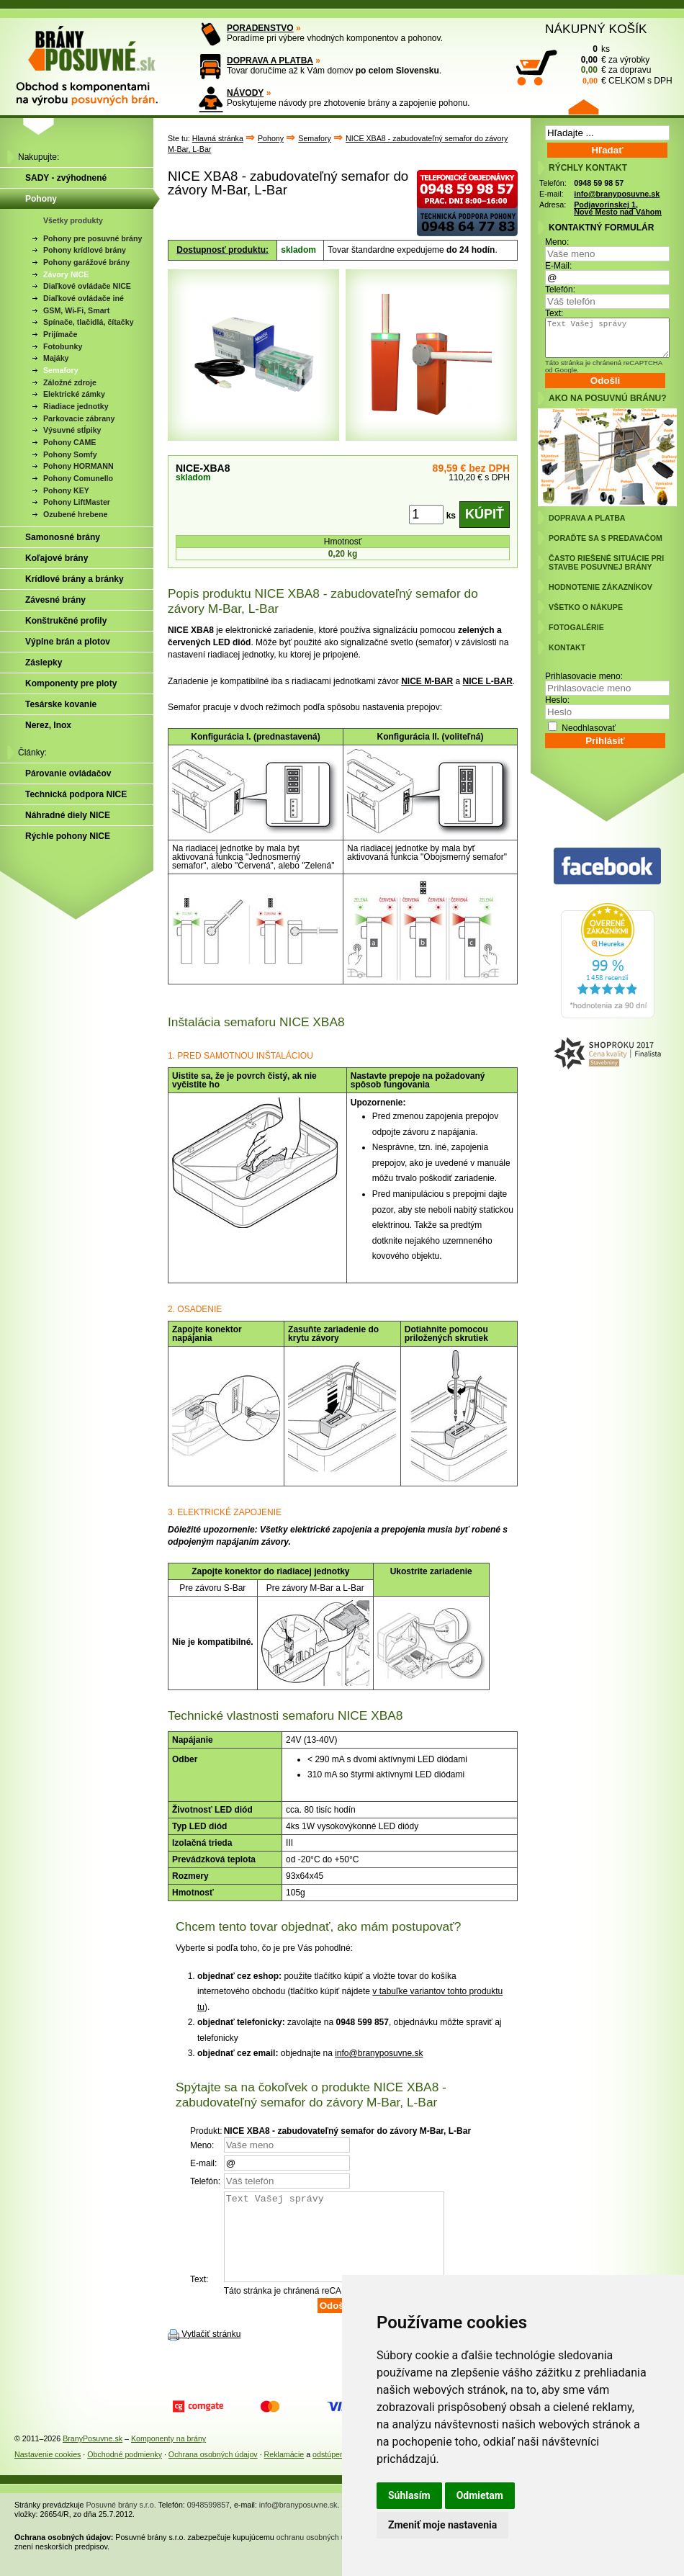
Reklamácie (284, 2471)
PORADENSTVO (260, 28)
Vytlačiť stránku (210, 2351)
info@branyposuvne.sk (379, 2053)
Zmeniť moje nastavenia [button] (442, 2525)
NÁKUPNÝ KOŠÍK (596, 29)
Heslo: (557, 700)
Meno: (557, 242)
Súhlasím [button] (409, 2495)
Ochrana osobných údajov (213, 2471)
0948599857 (208, 2522)
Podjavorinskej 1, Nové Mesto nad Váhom (618, 208)
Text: (554, 313)
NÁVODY (245, 93)
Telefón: (560, 289)
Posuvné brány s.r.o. (121, 2522)
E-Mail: (558, 266)
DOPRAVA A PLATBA (270, 60)
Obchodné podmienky (124, 2471)
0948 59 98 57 (599, 183)
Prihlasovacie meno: (584, 676)
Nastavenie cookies (47, 2471)
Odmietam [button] (479, 2495)
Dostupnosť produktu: (222, 250)
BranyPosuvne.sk (92, 2455)
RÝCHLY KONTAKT (588, 168)
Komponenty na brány (168, 2455)
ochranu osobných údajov (320, 2554)
